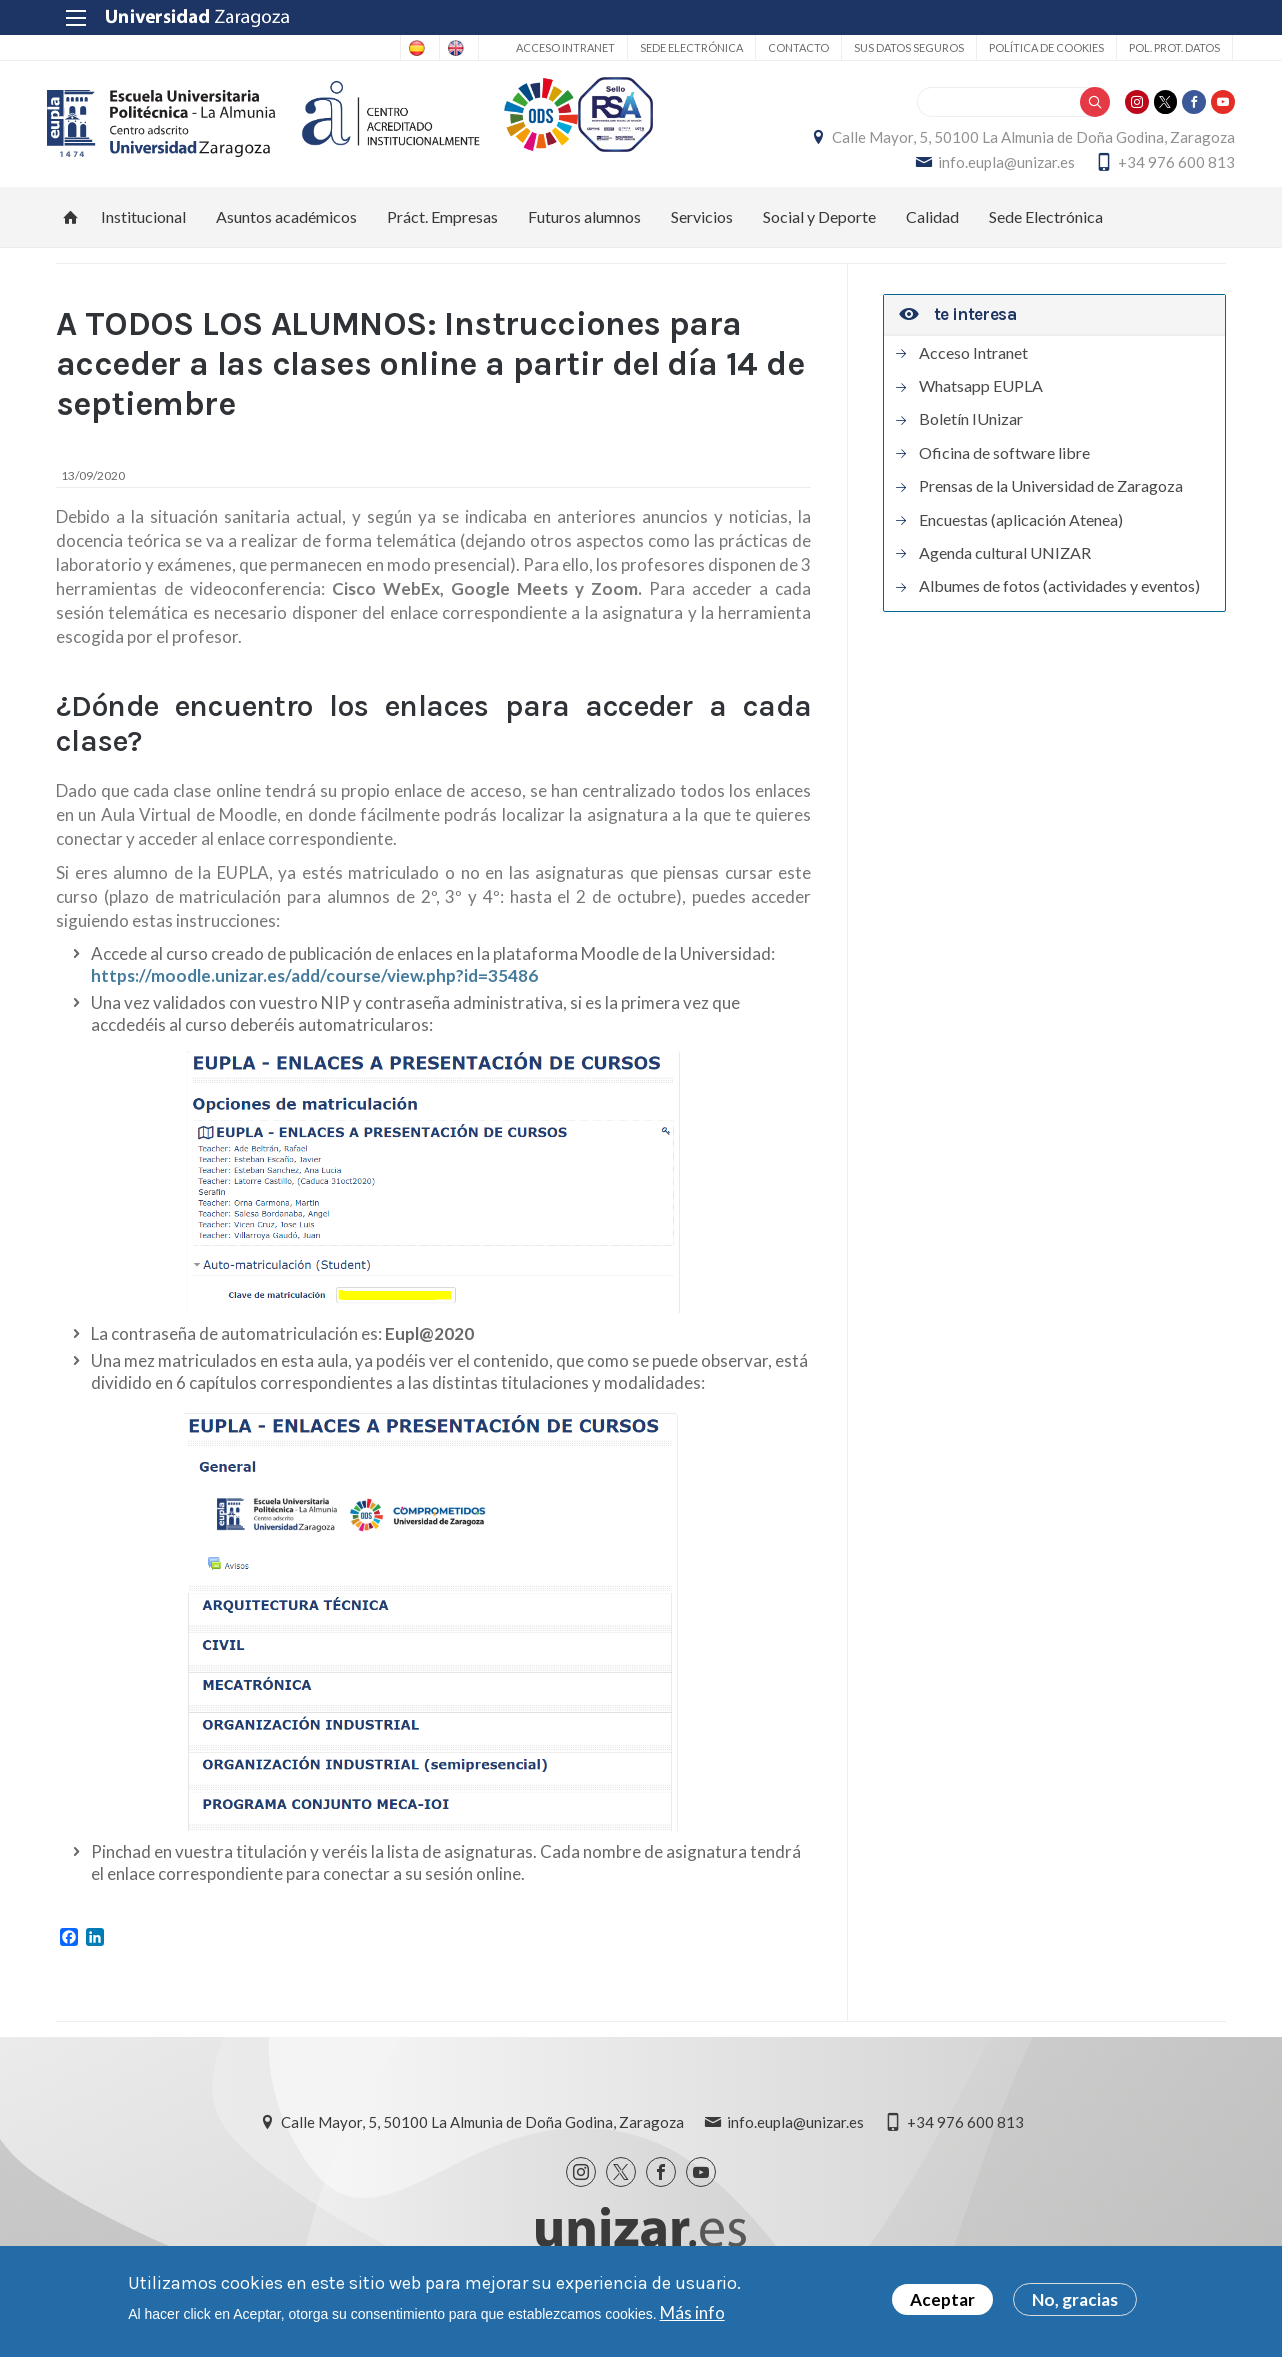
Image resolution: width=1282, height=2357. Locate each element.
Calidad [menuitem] (932, 236)
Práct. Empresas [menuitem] (442, 236)
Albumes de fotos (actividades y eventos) (1059, 607)
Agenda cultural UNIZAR (1005, 573)
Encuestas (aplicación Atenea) (1021, 540)
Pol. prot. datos (1167, 47)
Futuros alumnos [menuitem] (584, 236)
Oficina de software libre (1004, 473)
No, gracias (1075, 2301)
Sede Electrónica (684, 47)
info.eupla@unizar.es (997, 172)
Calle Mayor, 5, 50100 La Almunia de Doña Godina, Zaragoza (1024, 147)
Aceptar (942, 2301)
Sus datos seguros (902, 47)
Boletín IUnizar (971, 440)
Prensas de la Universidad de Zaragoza (1051, 507)
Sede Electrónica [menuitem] (1046, 236)
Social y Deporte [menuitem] (819, 236)
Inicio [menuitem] (71, 237)
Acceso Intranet (558, 47)
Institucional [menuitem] (143, 236)
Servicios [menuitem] (702, 236)
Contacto (791, 47)
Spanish (364, 48)
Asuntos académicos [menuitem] (286, 236)
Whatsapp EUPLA (981, 406)
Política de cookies (1039, 47)
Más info (692, 2313)
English (443, 48)
